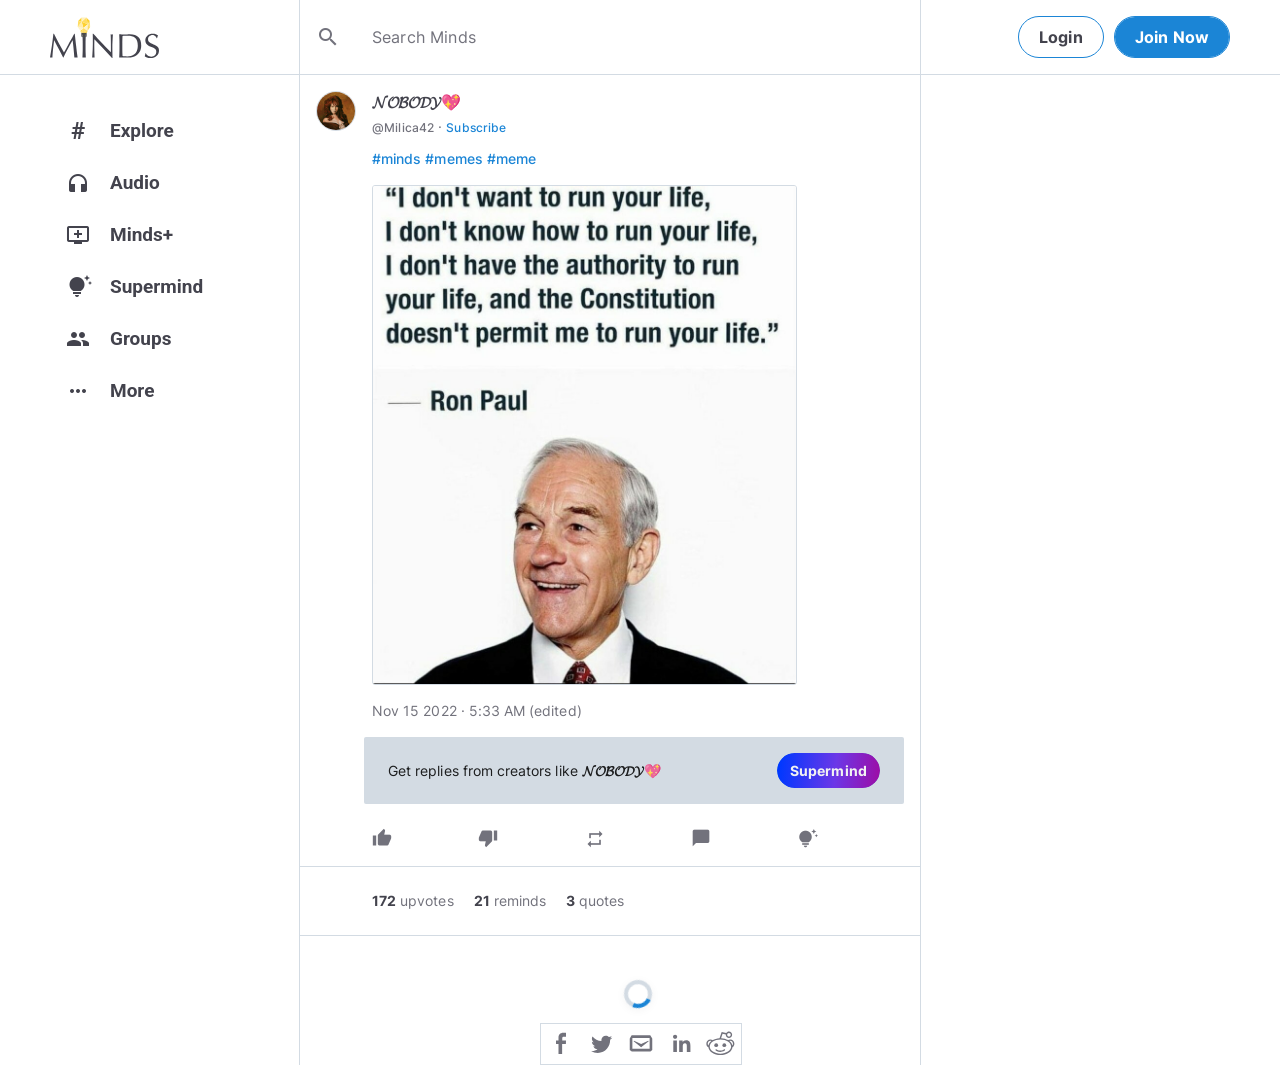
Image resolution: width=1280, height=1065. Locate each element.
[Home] (104, 37)
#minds (396, 158)
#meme (511, 158)
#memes (453, 158)
